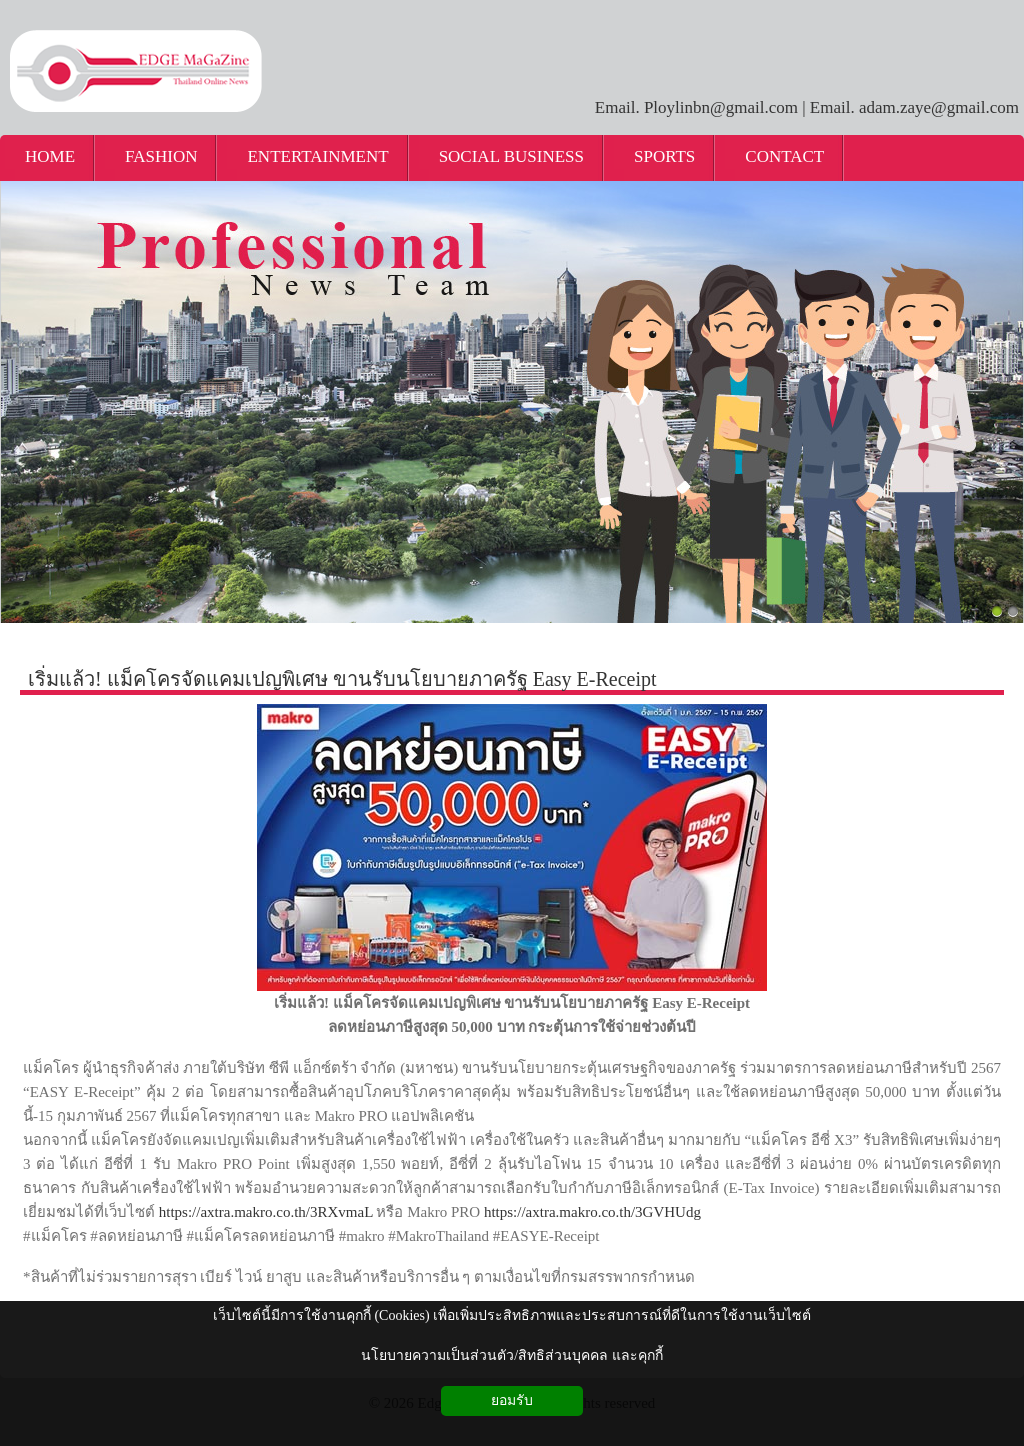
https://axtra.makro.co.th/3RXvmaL (266, 1212)
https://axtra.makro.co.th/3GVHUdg (592, 1212)
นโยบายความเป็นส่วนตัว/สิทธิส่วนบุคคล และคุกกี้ (511, 1355)
